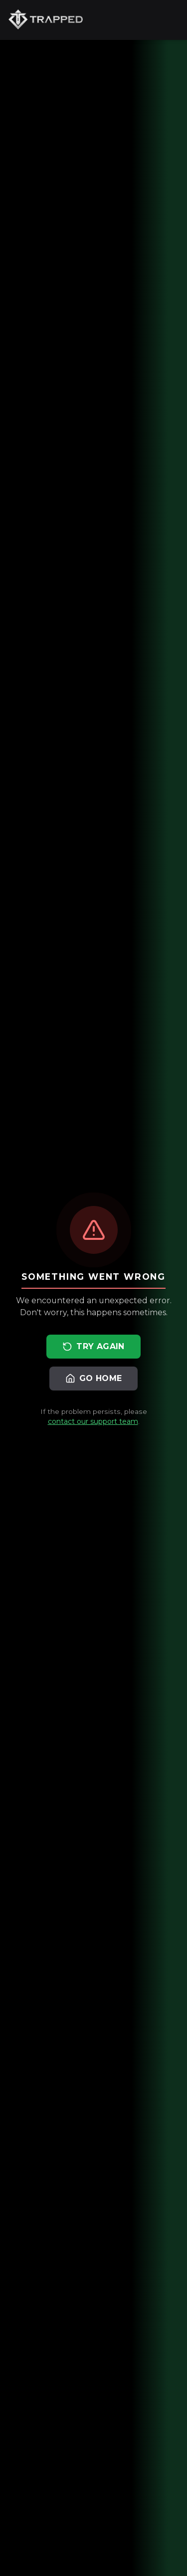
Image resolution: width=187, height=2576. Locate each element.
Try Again (93, 1347)
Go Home (93, 1379)
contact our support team (93, 1421)
